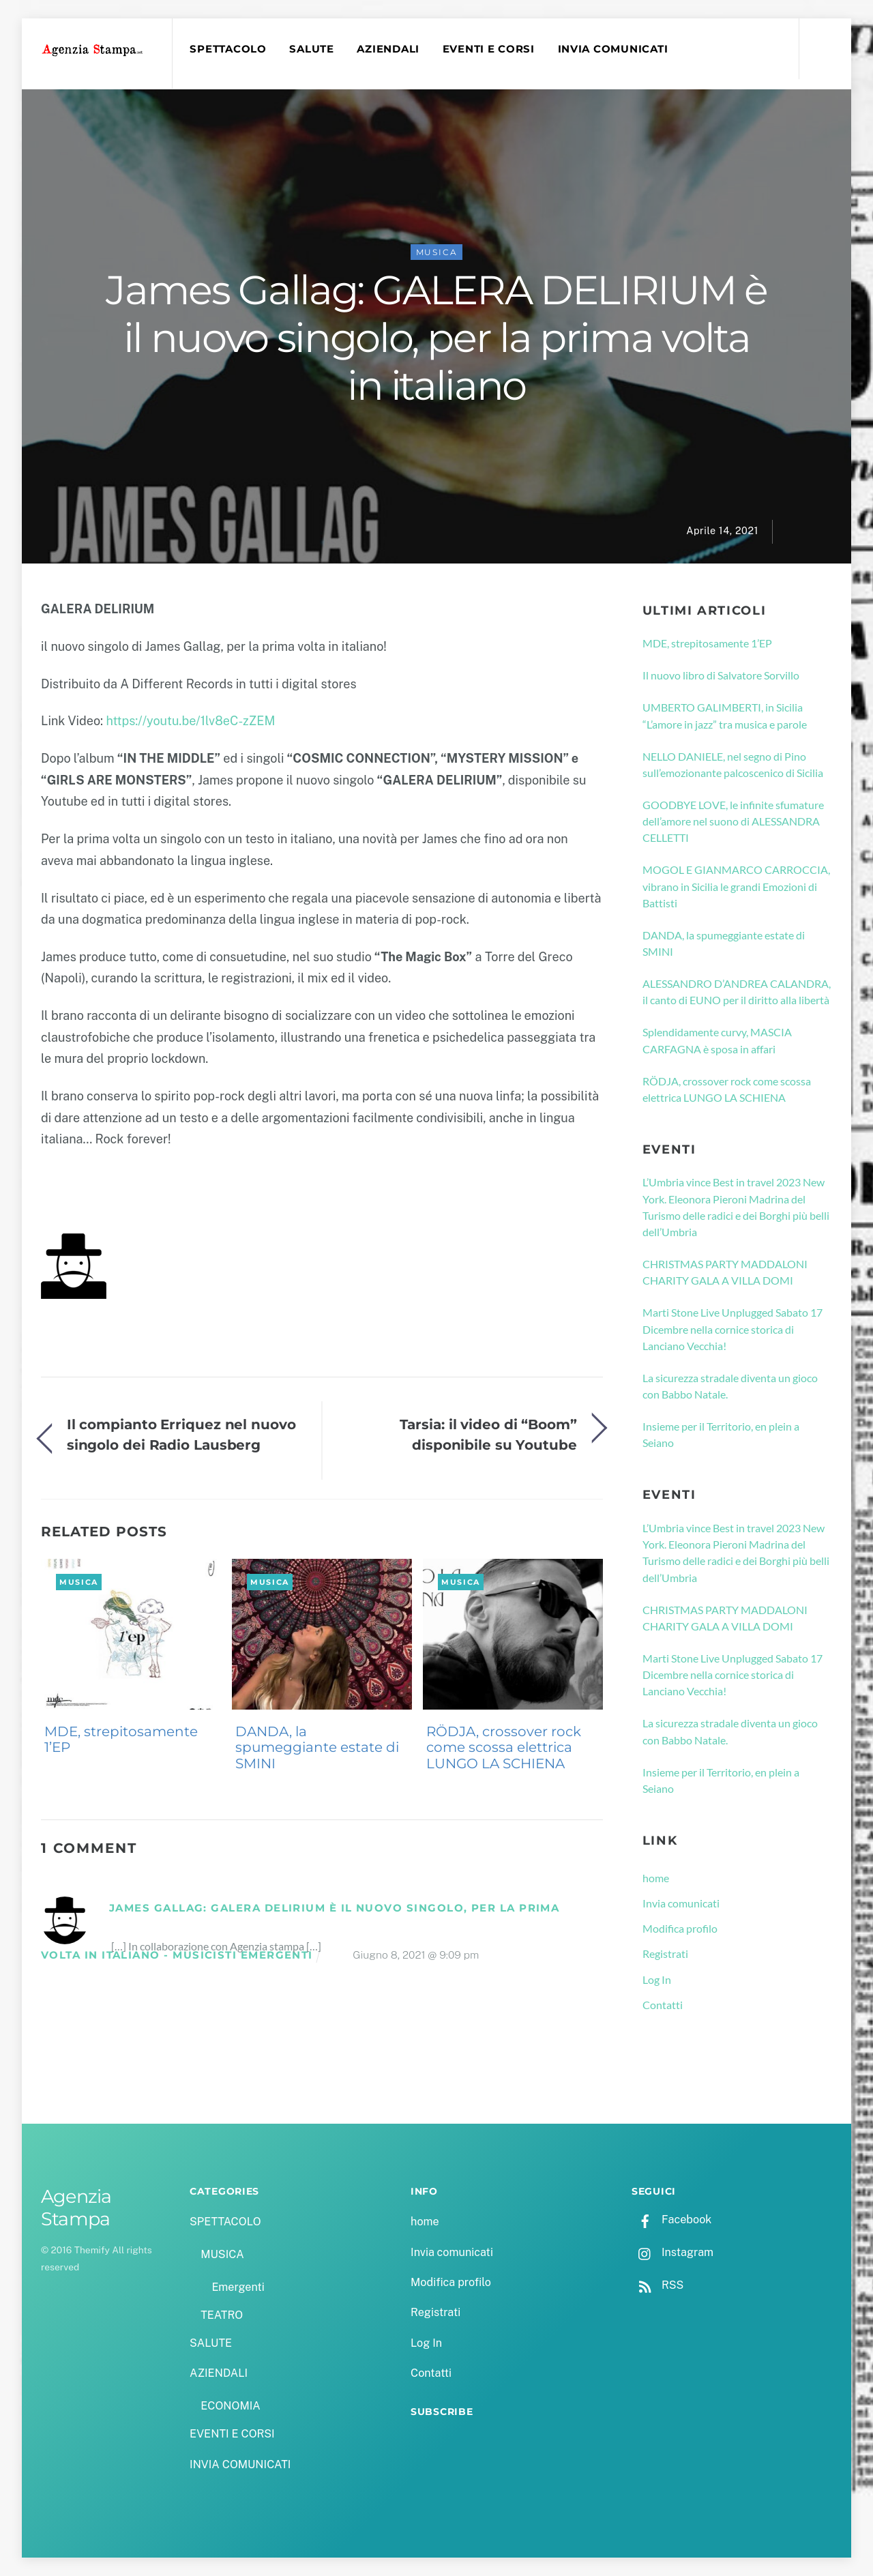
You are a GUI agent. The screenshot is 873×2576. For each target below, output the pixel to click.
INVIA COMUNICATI (613, 49)
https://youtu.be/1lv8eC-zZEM (190, 721)
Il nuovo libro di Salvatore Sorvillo (720, 675)
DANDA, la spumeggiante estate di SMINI (317, 1747)
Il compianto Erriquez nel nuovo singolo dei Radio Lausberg (181, 1434)
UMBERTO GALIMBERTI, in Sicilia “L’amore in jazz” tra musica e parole (724, 715)
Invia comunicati (681, 1903)
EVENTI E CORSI (489, 49)
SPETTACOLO (228, 49)
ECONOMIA (231, 2405)
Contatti (662, 2004)
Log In (656, 1979)
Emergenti (237, 2287)
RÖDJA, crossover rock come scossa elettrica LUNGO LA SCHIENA (503, 1747)
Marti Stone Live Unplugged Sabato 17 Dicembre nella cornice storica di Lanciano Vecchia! (732, 1329)
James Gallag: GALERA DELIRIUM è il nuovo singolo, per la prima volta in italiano (436, 337)
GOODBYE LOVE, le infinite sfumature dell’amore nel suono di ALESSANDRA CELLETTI (733, 821)
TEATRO (222, 2315)
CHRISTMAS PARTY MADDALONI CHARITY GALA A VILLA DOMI (725, 1272)
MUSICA (437, 252)
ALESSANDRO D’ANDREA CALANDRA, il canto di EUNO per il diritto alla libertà (736, 991)
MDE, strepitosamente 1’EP (121, 1739)
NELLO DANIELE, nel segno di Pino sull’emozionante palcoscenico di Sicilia (732, 764)
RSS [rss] (657, 2285)
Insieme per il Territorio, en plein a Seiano (720, 1434)
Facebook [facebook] (671, 2219)
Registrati (665, 1953)
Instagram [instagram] (672, 2252)
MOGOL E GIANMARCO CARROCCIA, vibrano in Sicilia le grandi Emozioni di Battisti (736, 886)
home (655, 1877)
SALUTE (311, 49)
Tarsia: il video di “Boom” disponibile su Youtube (488, 1434)
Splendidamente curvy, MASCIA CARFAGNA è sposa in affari (717, 1040)
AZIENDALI (388, 49)
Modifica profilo (679, 1928)
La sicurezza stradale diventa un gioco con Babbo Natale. (730, 1386)
